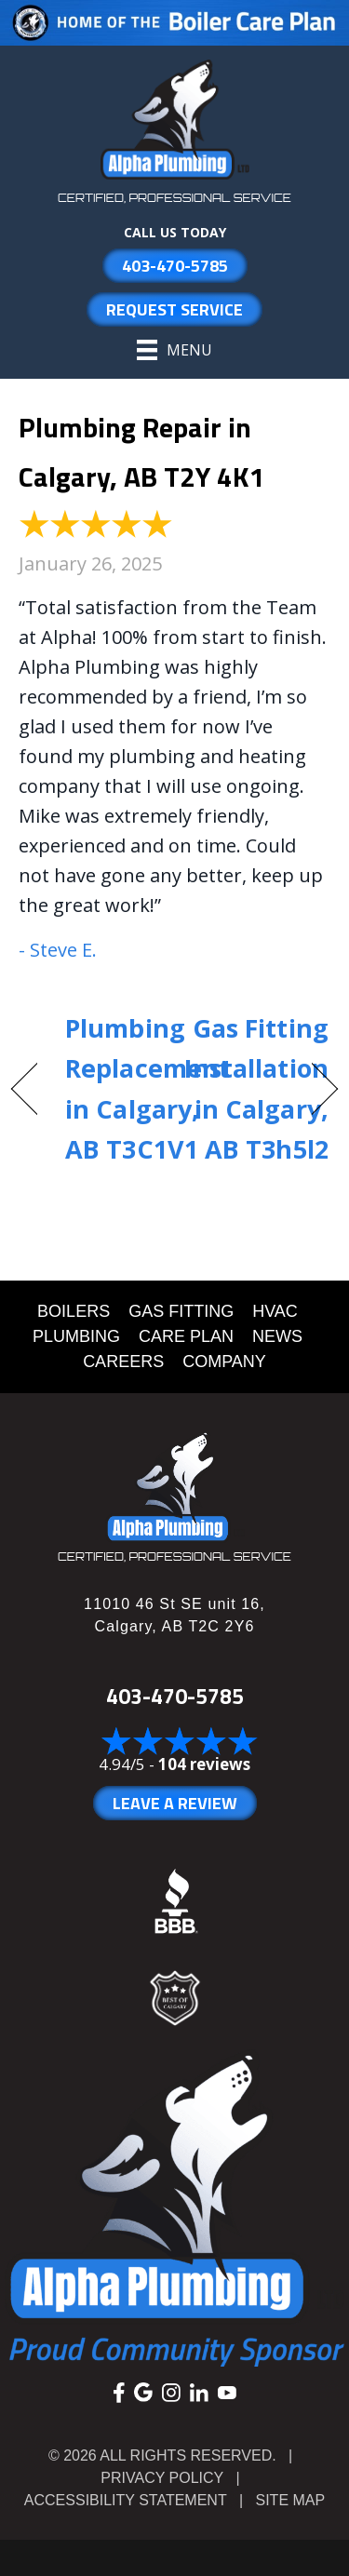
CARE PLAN (186, 1336)
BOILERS (73, 1311)
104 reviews (204, 1764)
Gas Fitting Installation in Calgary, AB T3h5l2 (256, 1088)
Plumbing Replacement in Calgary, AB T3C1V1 (147, 1088)
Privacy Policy (162, 2478)
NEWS (277, 1336)
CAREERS (123, 1361)
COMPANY (224, 1361)
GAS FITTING (181, 1311)
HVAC (275, 1311)
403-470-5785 (175, 1696)
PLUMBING (76, 1336)
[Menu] (174, 349)
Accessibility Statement (125, 2500)
